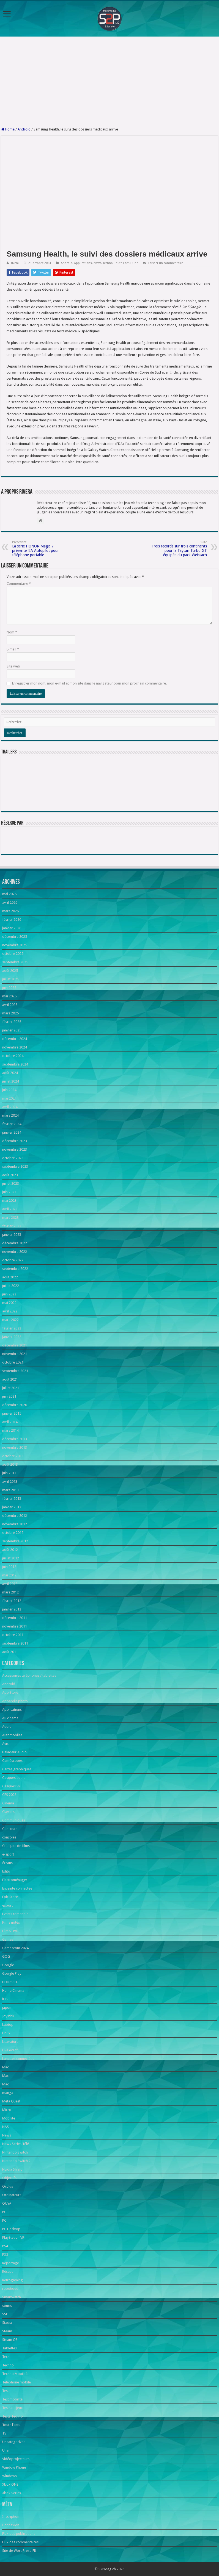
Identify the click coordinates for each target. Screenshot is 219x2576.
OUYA (6, 2203)
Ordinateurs (11, 2195)
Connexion (10, 2525)
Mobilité (8, 2118)
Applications (83, 263)
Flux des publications (18, 2534)
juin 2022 (9, 1294)
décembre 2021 (14, 1345)
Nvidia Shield (12, 2169)
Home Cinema (13, 1990)
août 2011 (10, 1652)
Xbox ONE (10, 2484)
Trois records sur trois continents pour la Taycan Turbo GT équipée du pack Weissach (178, 548)
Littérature (10, 2042)
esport (7, 1905)
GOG (6, 1956)
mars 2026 (10, 911)
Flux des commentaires (20, 2542)
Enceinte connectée (17, 1888)
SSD (5, 2314)
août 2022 (10, 1277)
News (97, 263)
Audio (7, 1726)
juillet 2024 (10, 1081)
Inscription (10, 2516)
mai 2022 (9, 1303)
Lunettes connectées (18, 2059)
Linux (6, 2033)
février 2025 (11, 1022)
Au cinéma (10, 1718)
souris (7, 2306)
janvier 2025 (11, 1030)
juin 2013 (9, 1473)
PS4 (5, 2246)
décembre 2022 (14, 1243)
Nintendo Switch (15, 2152)
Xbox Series (11, 2493)
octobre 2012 (12, 1533)
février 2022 (11, 1328)
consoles (9, 1837)
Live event (10, 2050)
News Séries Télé (15, 2144)
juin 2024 (9, 1090)
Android (24, 129)
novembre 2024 (14, 1047)
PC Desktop (11, 2229)
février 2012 (11, 1601)
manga (7, 2093)
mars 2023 (10, 1217)
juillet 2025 (10, 979)
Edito (6, 1871)
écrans (7, 1863)
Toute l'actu (122, 263)
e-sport (8, 1854)
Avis (5, 1744)
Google (8, 1965)
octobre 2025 (12, 954)
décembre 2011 (14, 1618)
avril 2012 (9, 1584)
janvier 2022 (11, 1337)
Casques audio (14, 1778)
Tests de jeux (12, 2408)
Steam (7, 2331)
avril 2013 (9, 1481)
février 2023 (11, 1226)
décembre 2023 (14, 1141)
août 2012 (10, 1550)
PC (4, 2212)
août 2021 (10, 1379)
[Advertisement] (109, 81)
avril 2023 (9, 1209)
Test (5, 2391)
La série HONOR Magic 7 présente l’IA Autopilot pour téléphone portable (40, 548)
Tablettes (9, 2348)
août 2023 (10, 1175)
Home (8, 129)
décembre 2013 (14, 1439)
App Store (10, 1692)
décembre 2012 (14, 1516)
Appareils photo (15, 1701)
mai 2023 (9, 1200)
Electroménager (14, 1880)
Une (135, 263)
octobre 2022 (12, 1260)
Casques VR (11, 1786)
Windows (9, 2476)
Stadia (7, 2323)
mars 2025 (10, 1013)
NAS (5, 2127)
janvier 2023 (11, 1235)
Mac (5, 2067)
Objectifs (9, 2178)
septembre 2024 (15, 1064)
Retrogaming (12, 2280)
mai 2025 (9, 996)
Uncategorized (14, 2442)
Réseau (7, 2271)
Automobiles (12, 1735)
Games (7, 1939)
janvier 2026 (11, 928)
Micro (6, 2110)
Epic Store (10, 1897)
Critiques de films (16, 1846)
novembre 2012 (14, 1524)
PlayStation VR (13, 2237)
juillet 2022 (10, 1286)
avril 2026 (9, 902)
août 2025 (10, 971)
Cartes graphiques (16, 1769)
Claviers (8, 1812)
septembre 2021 (15, 1371)
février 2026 (11, 919)
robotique (10, 2288)
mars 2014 (10, 1430)
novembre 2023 (14, 1149)
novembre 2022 (14, 1252)
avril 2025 (9, 1005)
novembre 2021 (14, 1354)
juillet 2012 (10, 1558)
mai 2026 (9, 894)
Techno (108, 263)
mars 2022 (10, 1320)
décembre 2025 (14, 936)
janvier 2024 (11, 1132)
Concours (9, 1829)
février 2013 (11, 1498)
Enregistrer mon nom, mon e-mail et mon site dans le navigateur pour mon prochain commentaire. (89, 683)
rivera (15, 263)
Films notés (11, 1922)
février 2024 (11, 1124)
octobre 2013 (12, 1456)
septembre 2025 (15, 962)
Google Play (11, 1973)
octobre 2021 (12, 1362)
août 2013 (10, 1464)
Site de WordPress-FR (19, 2551)
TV (4, 2433)
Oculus (7, 2186)
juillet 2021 (10, 1388)
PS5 (5, 2254)
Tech (6, 2357)
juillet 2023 (10, 1183)
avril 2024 (9, 1107)
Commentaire (19, 584)
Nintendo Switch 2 (16, 2161)
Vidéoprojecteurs (15, 2459)
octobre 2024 (12, 1056)
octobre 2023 (12, 1158)
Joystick (8, 2016)
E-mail (13, 649)
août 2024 (10, 1073)
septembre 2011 (15, 1643)
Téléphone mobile (16, 2382)
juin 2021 (9, 1396)
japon (6, 2007)
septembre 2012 (15, 1541)
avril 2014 (9, 1422)
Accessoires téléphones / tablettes (29, 1675)
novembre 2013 (14, 1447)
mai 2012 (9, 1575)
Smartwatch (11, 2297)
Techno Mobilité (15, 2374)
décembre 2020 (14, 1405)
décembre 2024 (14, 1039)
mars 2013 (10, 1490)
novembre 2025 (14, 945)
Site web (13, 666)
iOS (5, 1999)
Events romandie (15, 1914)
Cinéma (8, 1803)
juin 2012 (9, 1567)
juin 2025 (9, 988)
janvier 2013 (11, 1507)
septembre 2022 (15, 1269)
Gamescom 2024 (15, 1948)
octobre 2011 (12, 1635)
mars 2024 (10, 1115)
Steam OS (10, 2340)
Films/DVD (10, 1931)
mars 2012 (10, 1592)
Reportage (10, 2263)
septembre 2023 (15, 1166)
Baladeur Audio (14, 1752)
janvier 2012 (11, 1609)
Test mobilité (12, 2399)
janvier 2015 (11, 1413)
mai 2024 (9, 1098)
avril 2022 (9, 1311)
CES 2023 (9, 1795)
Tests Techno (12, 2416)
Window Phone (14, 2467)
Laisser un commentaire (165, 263)
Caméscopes (12, 1761)
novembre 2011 (14, 1626)
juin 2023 (9, 1192)
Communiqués (13, 1820)
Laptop (7, 2025)
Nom (12, 632)
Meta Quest (11, 2101)
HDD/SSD (9, 1982)
